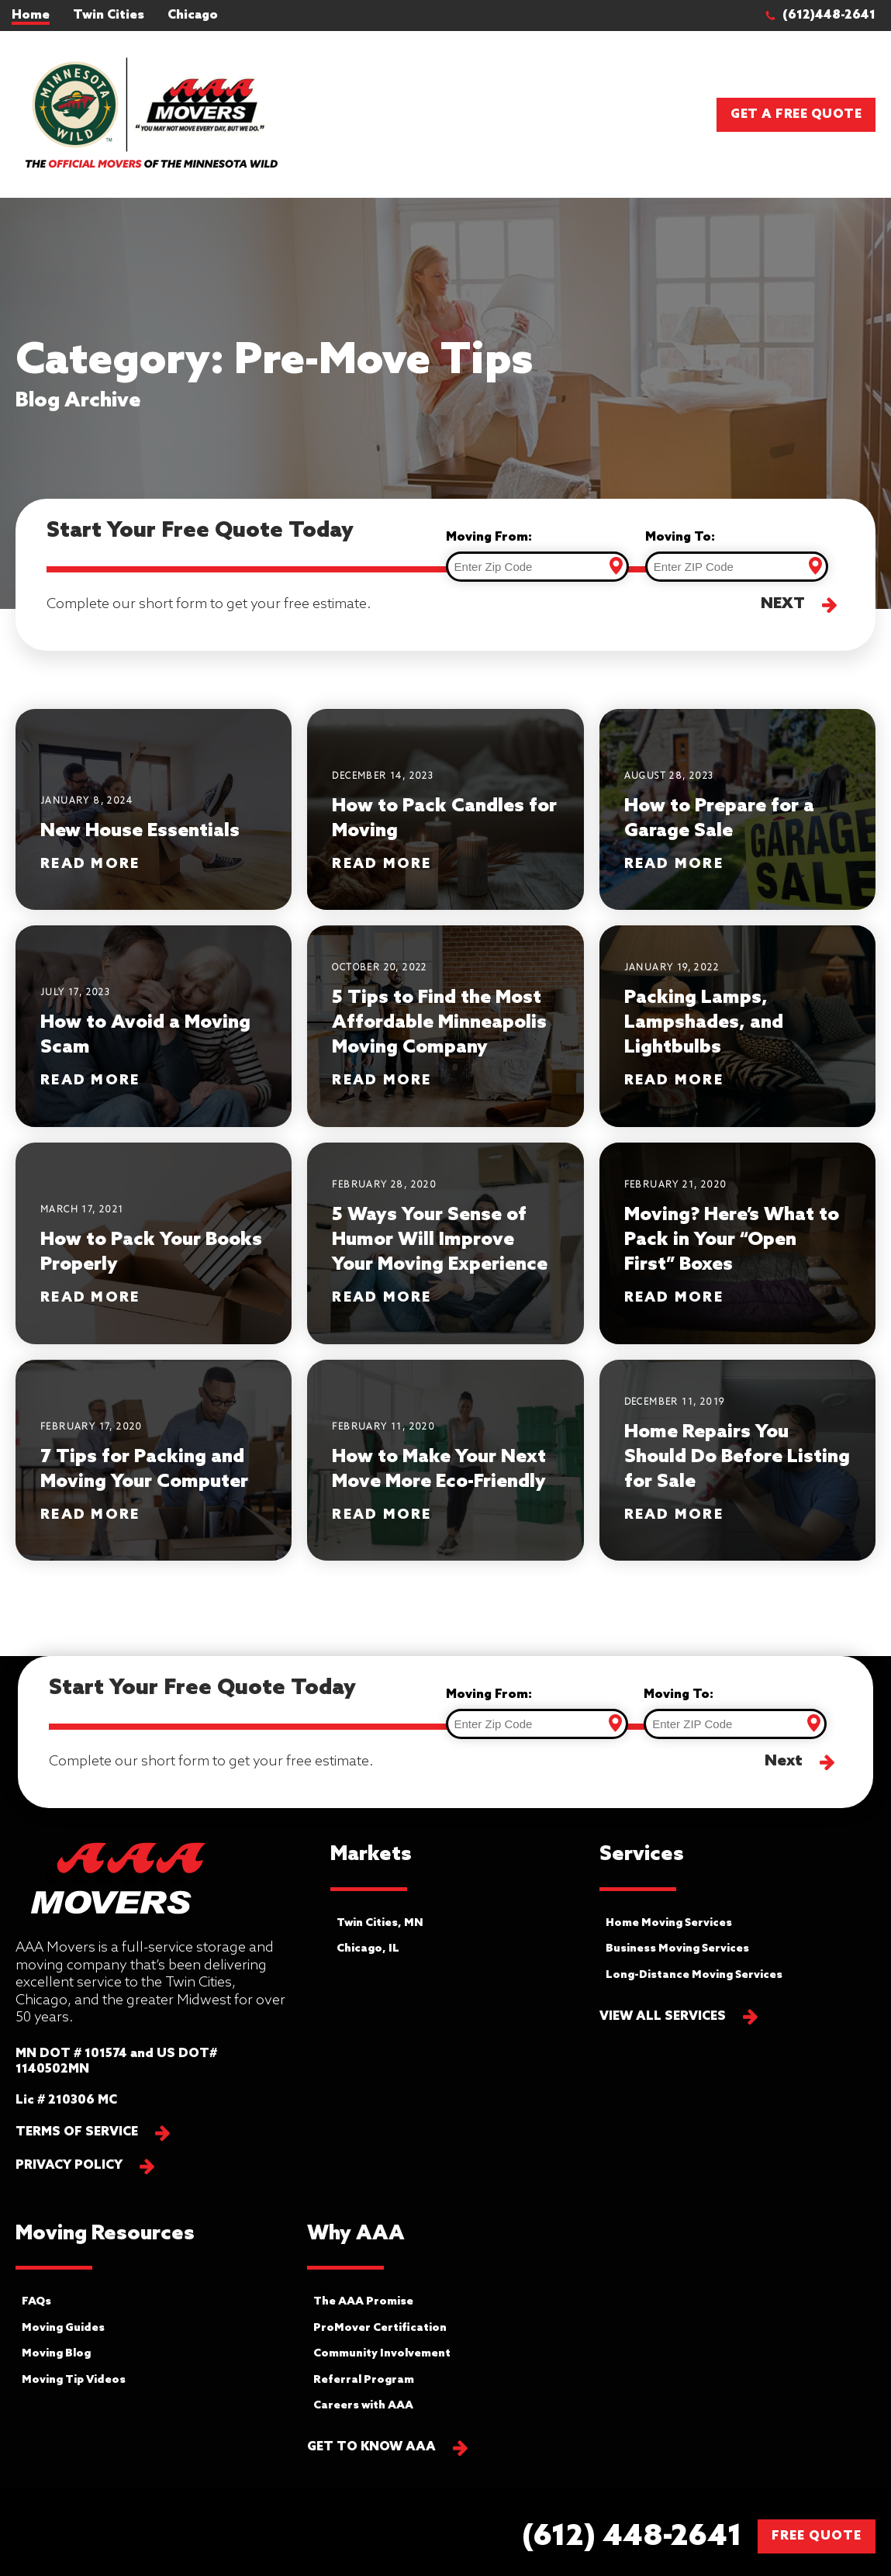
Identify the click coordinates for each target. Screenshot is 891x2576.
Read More (90, 864)
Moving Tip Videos (74, 2380)
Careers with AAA (363, 2405)
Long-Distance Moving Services (694, 1975)
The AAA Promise (363, 2301)
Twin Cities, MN (380, 1923)
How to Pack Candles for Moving (444, 818)
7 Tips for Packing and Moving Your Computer (144, 1469)
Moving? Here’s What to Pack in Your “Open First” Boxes (731, 1240)
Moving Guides (63, 2328)
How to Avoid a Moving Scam (145, 1035)
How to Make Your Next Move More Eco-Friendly (439, 1469)
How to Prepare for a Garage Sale (719, 818)
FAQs (36, 2301)
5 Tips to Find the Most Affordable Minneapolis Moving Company (439, 1023)
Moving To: (680, 537)
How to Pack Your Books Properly (151, 1252)
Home (31, 15)
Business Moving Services (677, 1948)
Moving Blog (56, 2353)
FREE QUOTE (817, 2536)
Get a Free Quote (796, 114)
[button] (828, 15)
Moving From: (489, 537)
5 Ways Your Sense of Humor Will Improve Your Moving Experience (439, 1240)
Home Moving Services (669, 1923)
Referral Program (363, 2380)
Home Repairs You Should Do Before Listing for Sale (737, 1457)
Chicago (192, 15)
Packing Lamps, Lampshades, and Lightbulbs (703, 1023)
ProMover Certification (380, 2328)
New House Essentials (140, 831)
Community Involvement (382, 2353)
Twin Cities (108, 15)
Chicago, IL (368, 1948)
